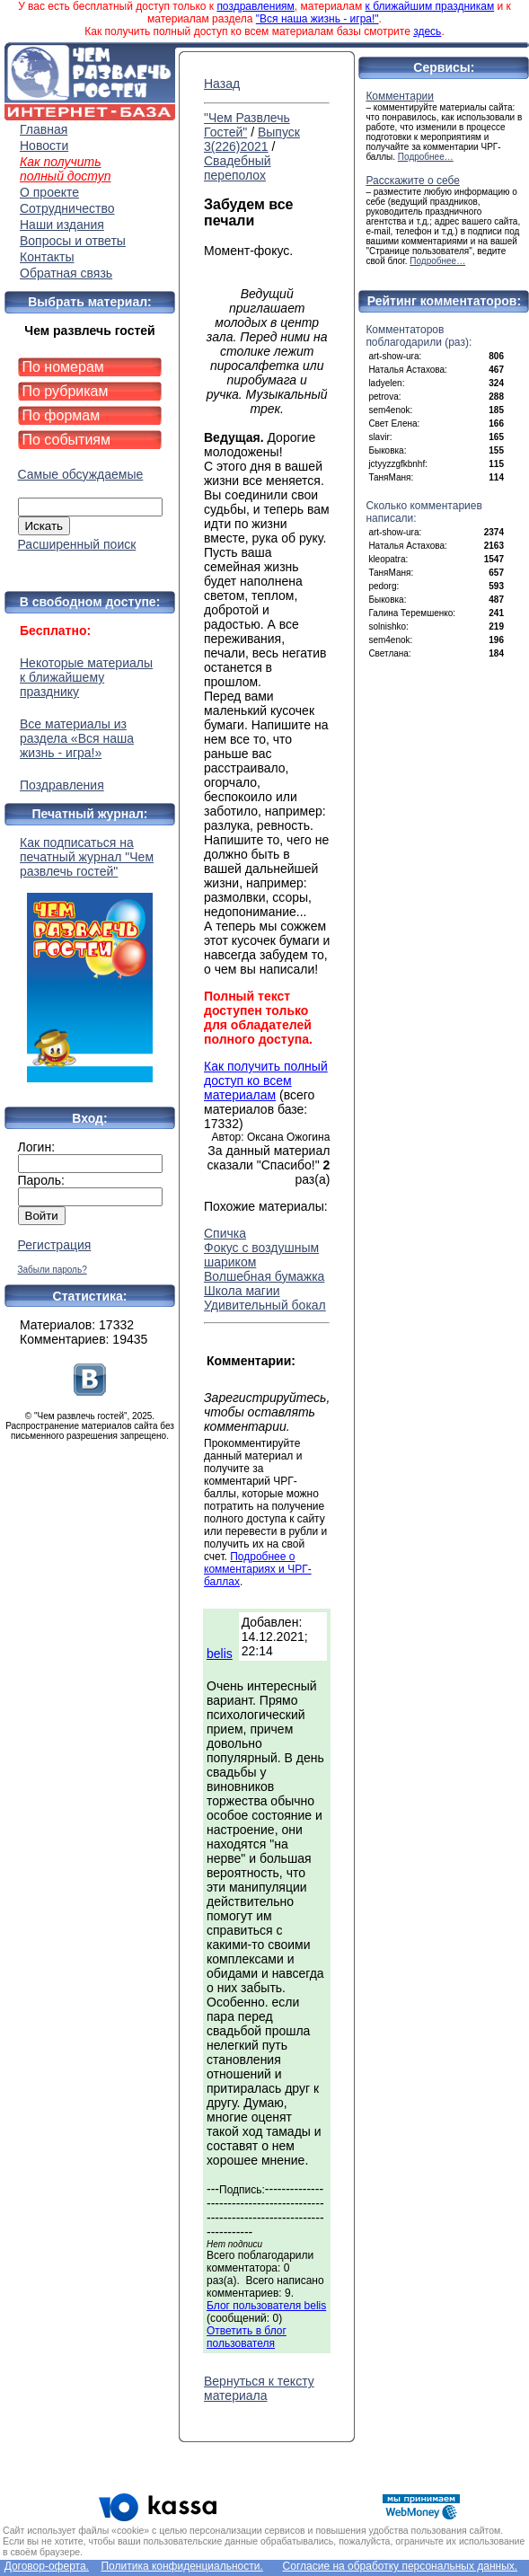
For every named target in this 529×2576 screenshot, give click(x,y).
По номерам (63, 367)
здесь (427, 31)
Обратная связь (66, 273)
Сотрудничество (67, 208)
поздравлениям (255, 6)
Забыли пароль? (52, 1270)
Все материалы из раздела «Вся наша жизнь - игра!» (77, 738)
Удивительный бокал (265, 1305)
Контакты (47, 257)
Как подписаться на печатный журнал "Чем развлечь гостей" (90, 958)
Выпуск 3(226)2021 (252, 139)
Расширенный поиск (77, 544)
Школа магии (242, 1291)
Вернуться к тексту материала (259, 2388)
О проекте (49, 192)
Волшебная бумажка (264, 1276)
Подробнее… (426, 157)
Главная (43, 129)
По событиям (66, 439)
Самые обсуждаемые (81, 474)
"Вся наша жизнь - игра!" (317, 19)
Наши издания (62, 224)
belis (220, 1653)
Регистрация (55, 1245)
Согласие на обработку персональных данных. (400, 2566)
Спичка (225, 1233)
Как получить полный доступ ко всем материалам (266, 1080)
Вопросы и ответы (73, 241)
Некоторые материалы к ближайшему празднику (86, 677)
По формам (61, 415)
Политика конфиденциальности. (181, 2566)
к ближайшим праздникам (430, 6)
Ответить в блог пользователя (247, 2337)
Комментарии (400, 96)
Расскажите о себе (413, 180)
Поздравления (62, 785)
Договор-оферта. (46, 2566)
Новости (44, 145)
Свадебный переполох (237, 168)
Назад (222, 83)
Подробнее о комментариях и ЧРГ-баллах (258, 1569)
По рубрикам (65, 391)
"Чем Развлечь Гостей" (247, 124)
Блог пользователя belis (266, 2305)
